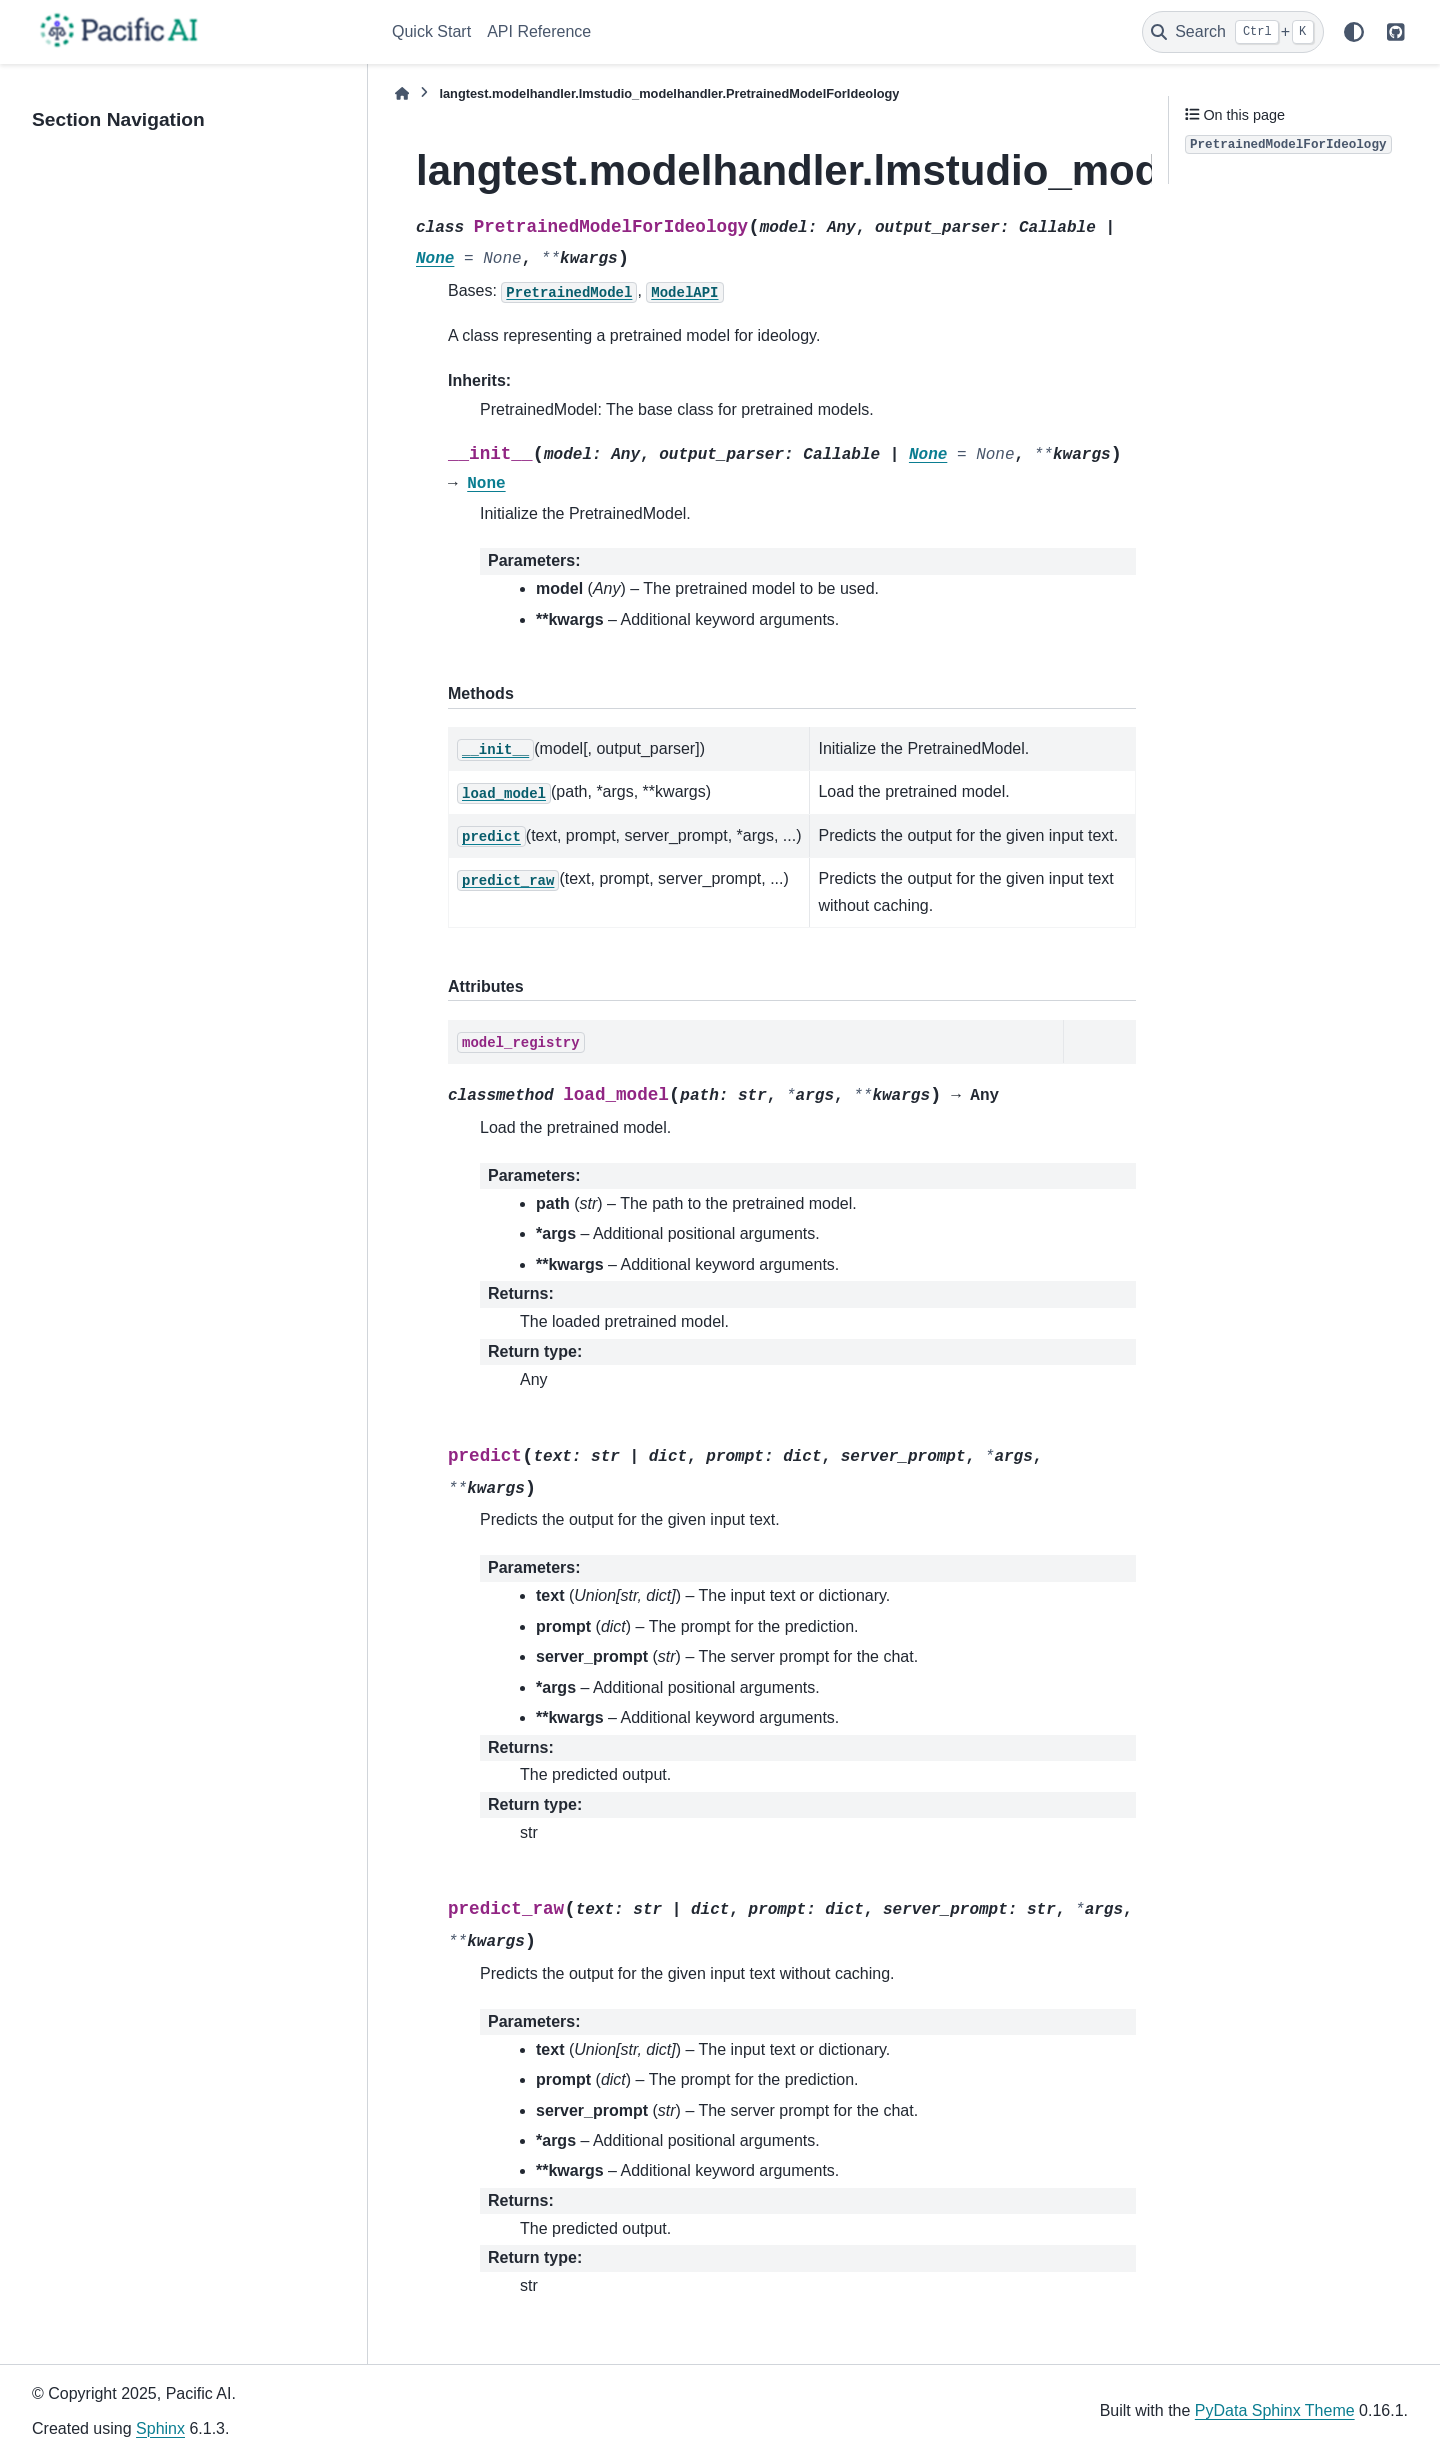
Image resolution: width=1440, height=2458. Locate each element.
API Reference (539, 31)
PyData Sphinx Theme (1275, 2410)
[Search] (1233, 32)
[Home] (402, 93)
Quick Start (431, 31)
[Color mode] (1354, 32)
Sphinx (160, 2428)
